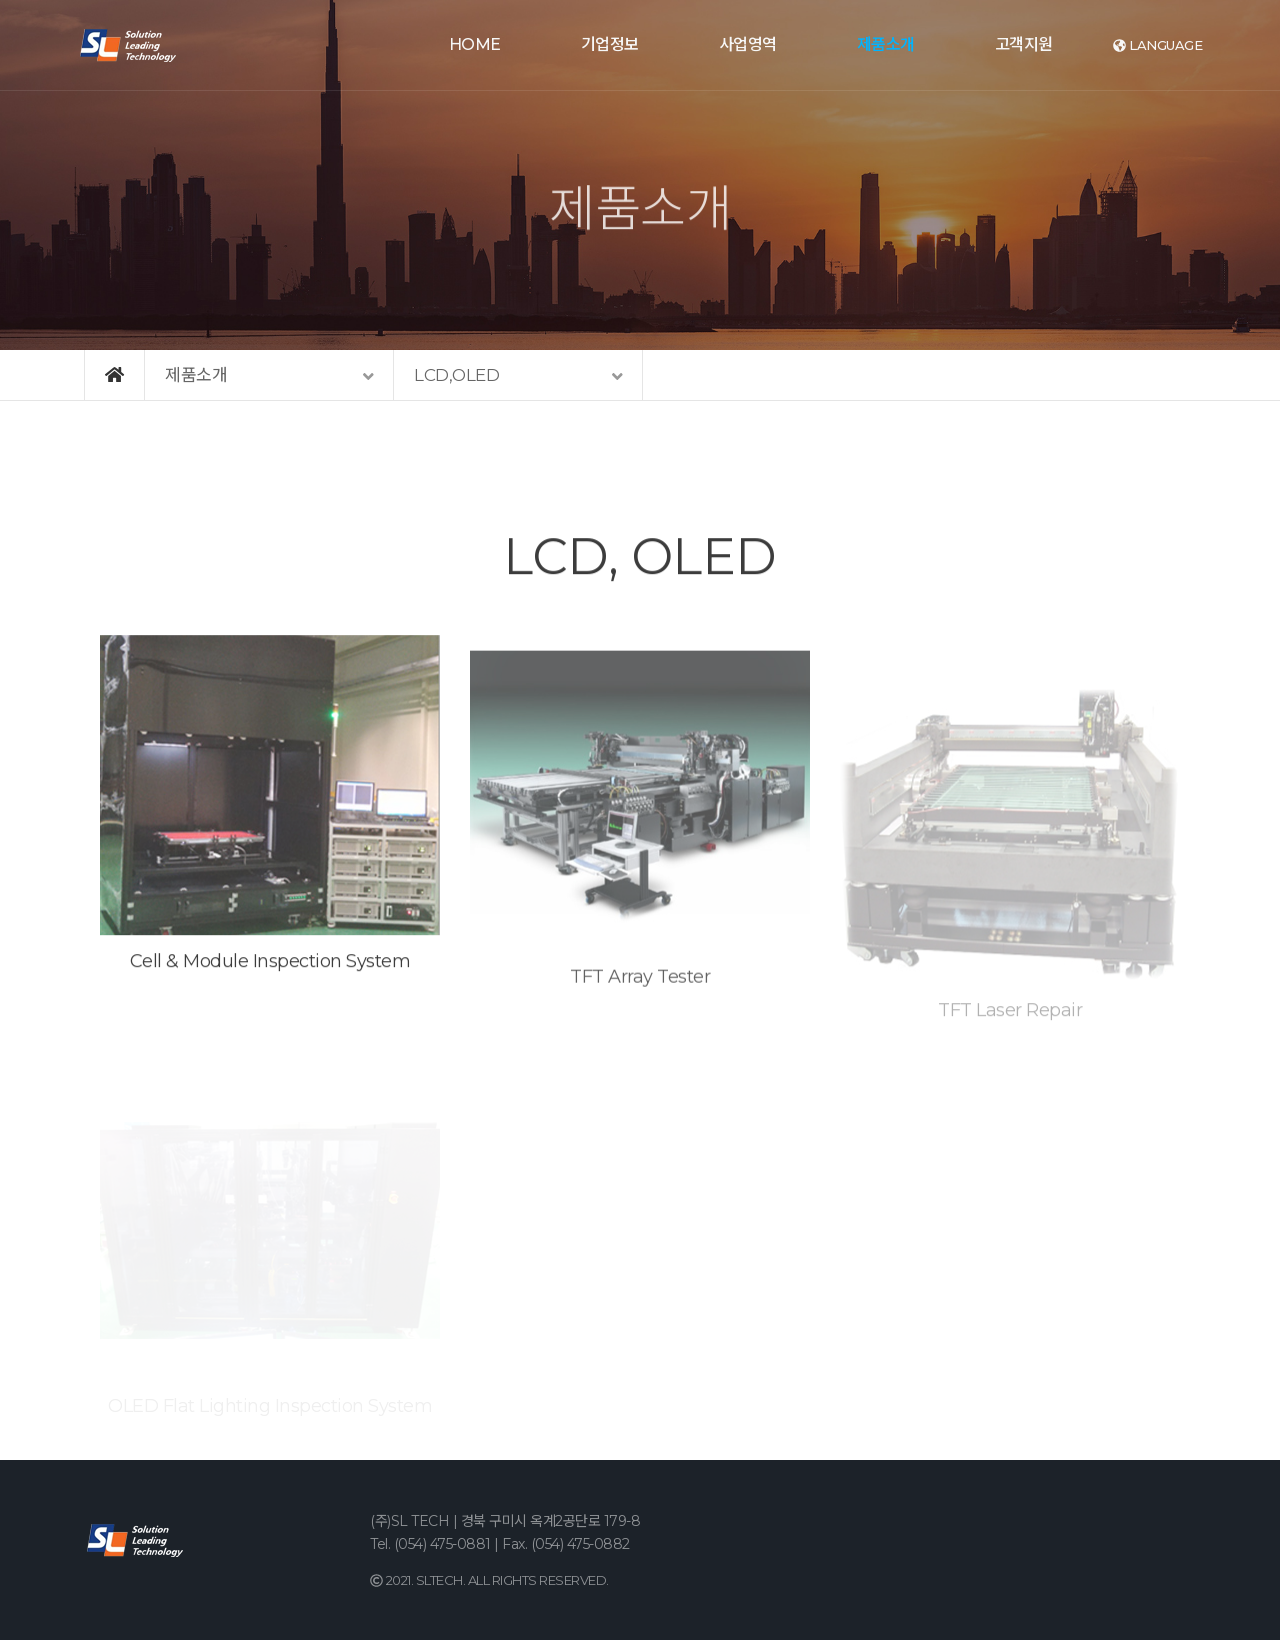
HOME (475, 44)
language (1158, 45)
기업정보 (610, 44)
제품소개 (886, 44)
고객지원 (1024, 44)
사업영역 (748, 44)
